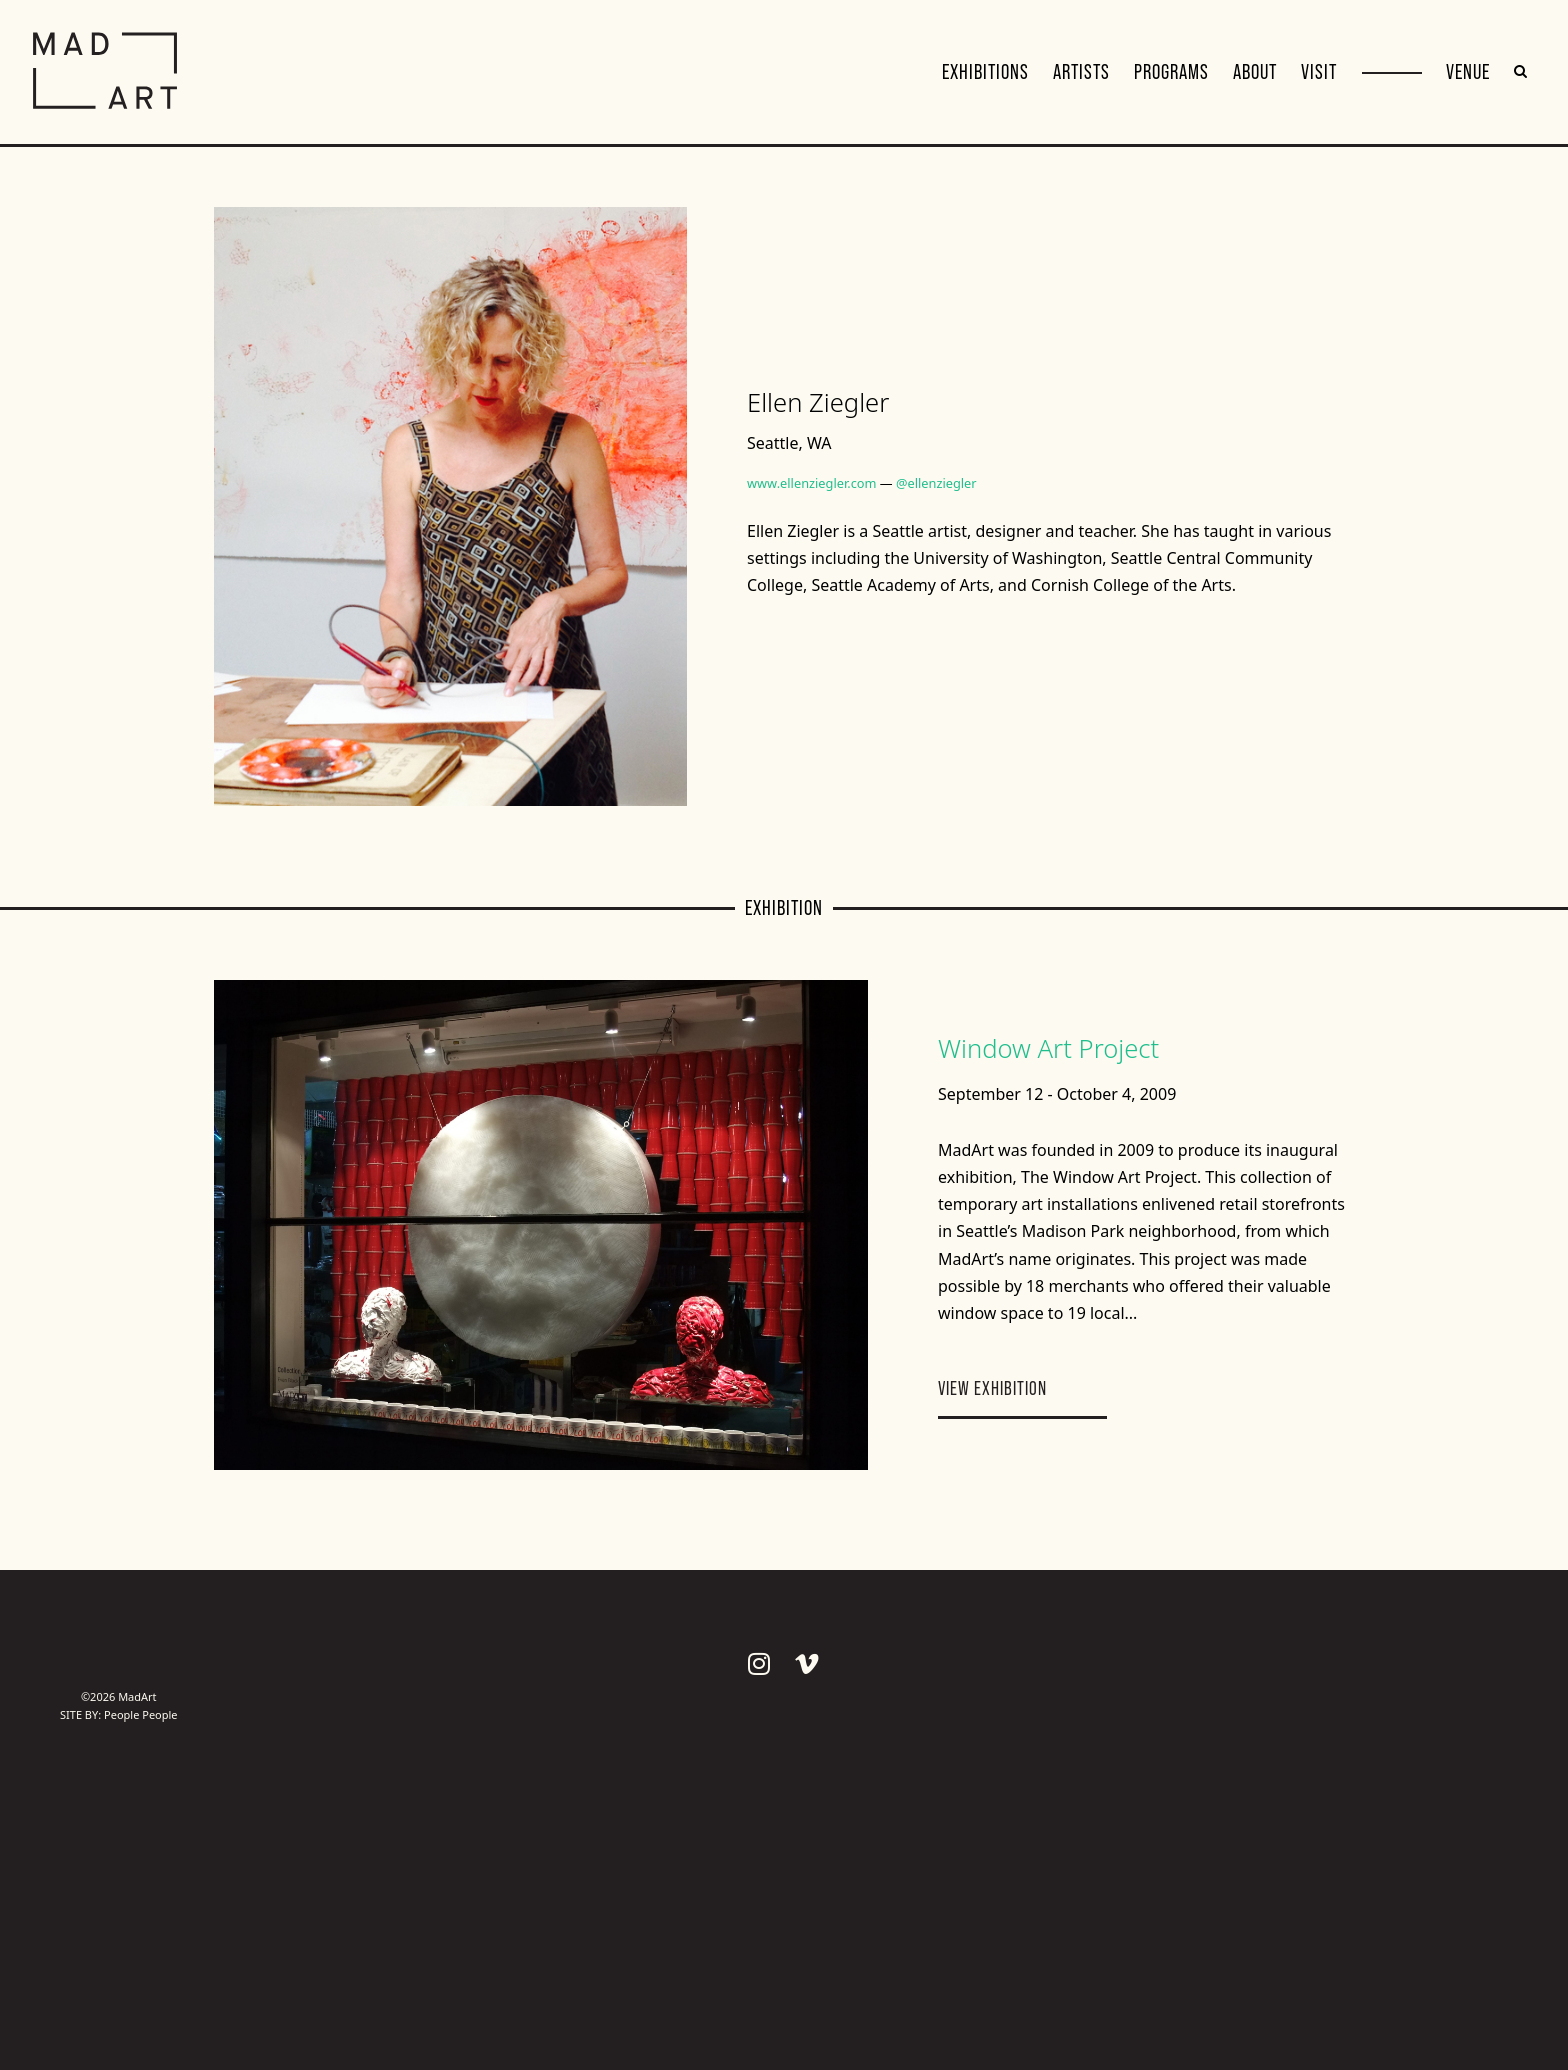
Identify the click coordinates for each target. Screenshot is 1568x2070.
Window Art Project (1048, 1048)
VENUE (1468, 72)
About (1255, 72)
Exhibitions (985, 72)
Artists (1081, 72)
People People (141, 1714)
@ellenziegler (936, 483)
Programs (1171, 72)
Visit (1319, 72)
